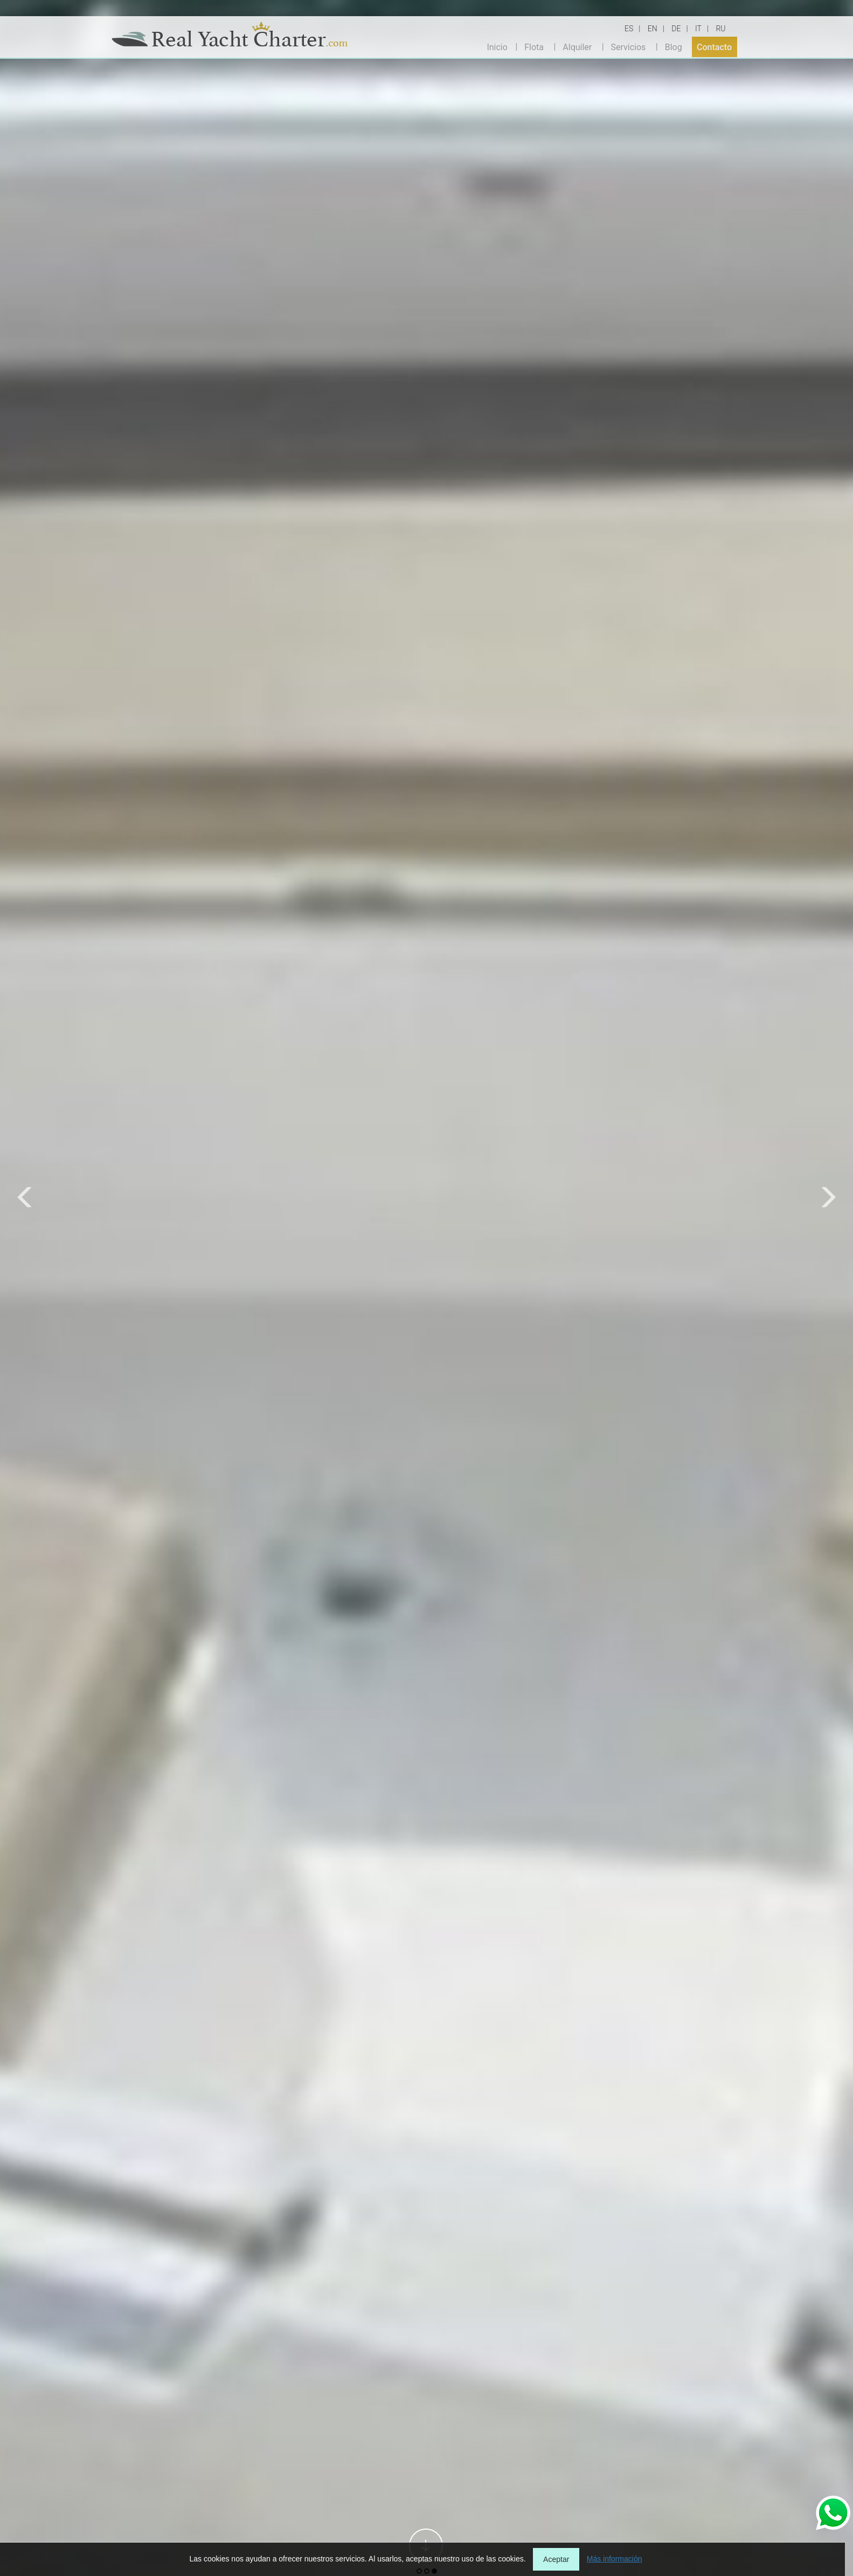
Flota (534, 47)
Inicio (497, 47)
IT (698, 28)
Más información (614, 2558)
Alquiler (577, 47)
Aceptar (556, 2559)
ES (629, 28)
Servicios (628, 47)
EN (652, 28)
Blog (673, 47)
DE (676, 28)
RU (720, 28)
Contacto (714, 47)
